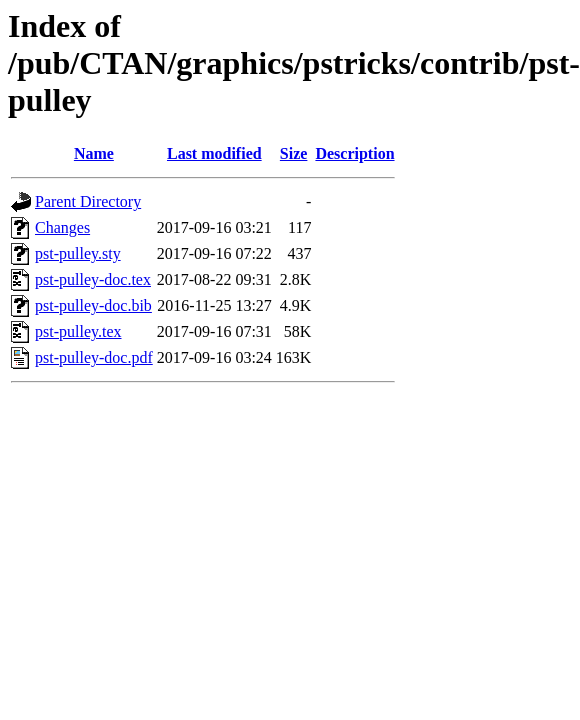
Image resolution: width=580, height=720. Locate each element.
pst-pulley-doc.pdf (94, 357)
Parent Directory (88, 201)
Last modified (214, 153)
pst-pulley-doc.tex (93, 279)
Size (294, 153)
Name (94, 153)
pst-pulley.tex (78, 331)
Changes (62, 227)
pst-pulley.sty (78, 253)
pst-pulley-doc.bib (93, 305)
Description (354, 153)
